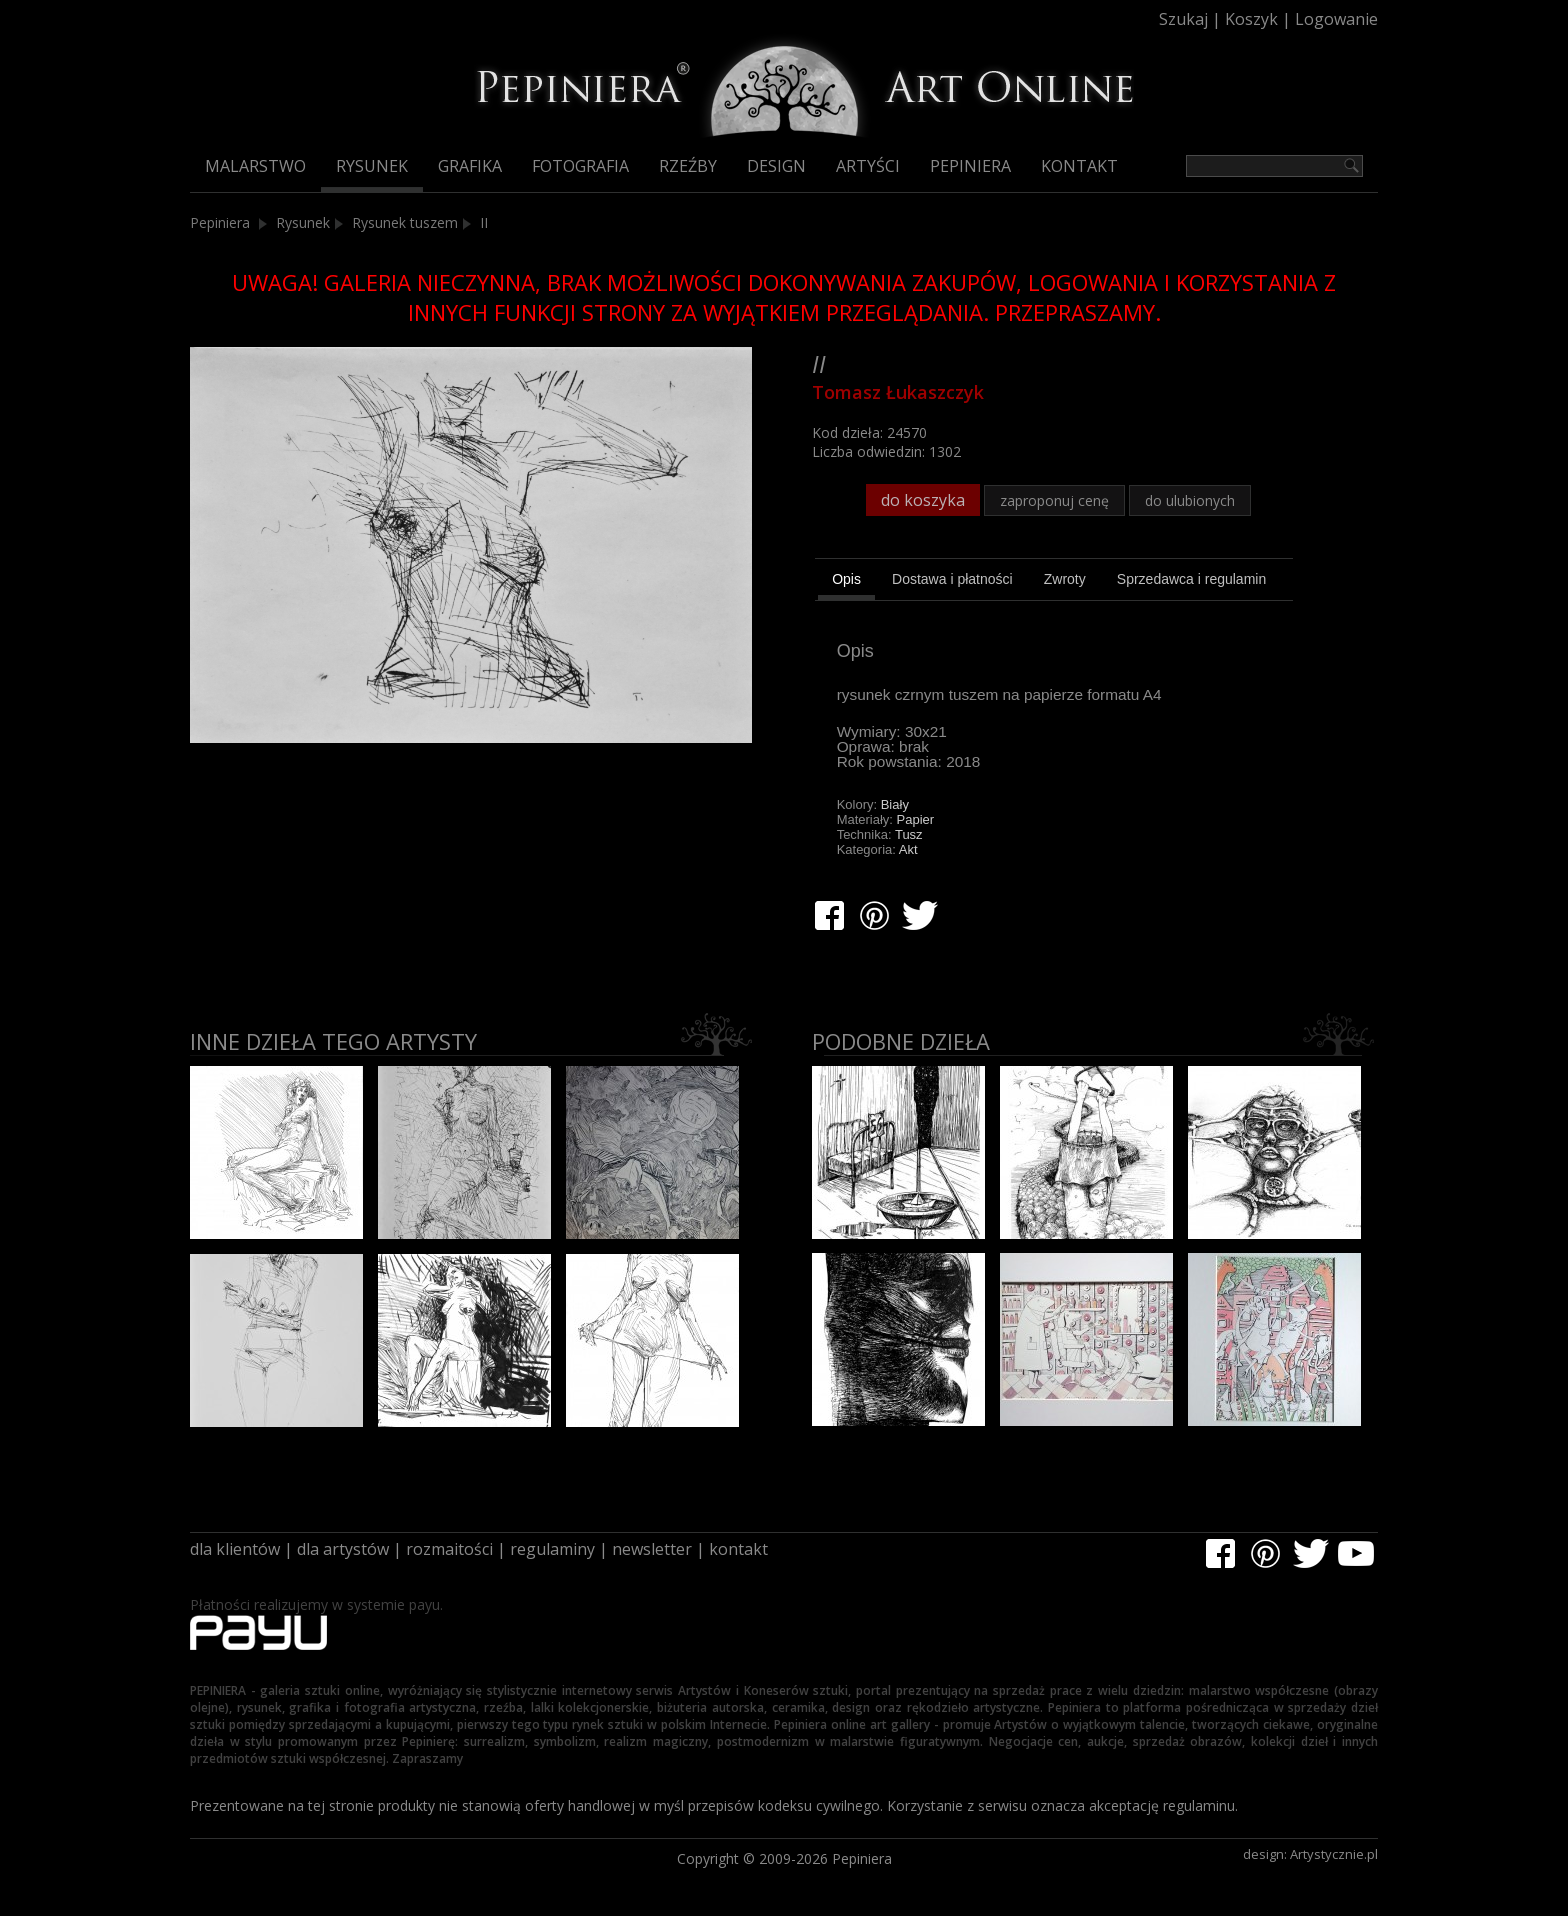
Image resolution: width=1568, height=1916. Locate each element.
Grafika (470, 166)
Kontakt (1079, 166)
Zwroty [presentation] (1065, 579)
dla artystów (343, 1549)
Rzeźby (688, 166)
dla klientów (235, 1549)
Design (776, 166)
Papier (916, 819)
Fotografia (580, 166)
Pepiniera (970, 166)
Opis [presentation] (846, 579)
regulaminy (552, 1549)
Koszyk (1251, 19)
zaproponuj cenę (1054, 500)
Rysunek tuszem (405, 222)
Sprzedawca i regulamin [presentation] (1191, 579)
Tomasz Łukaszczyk (898, 392)
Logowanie (1336, 19)
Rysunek (372, 166)
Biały (895, 804)
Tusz (909, 834)
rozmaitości (449, 1549)
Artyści (868, 166)
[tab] (846, 582)
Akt (908, 849)
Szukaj (1183, 19)
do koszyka (923, 500)
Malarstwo (255, 166)
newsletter (652, 1549)
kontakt (738, 1549)
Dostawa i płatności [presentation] (952, 579)
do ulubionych (1190, 500)
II (484, 222)
